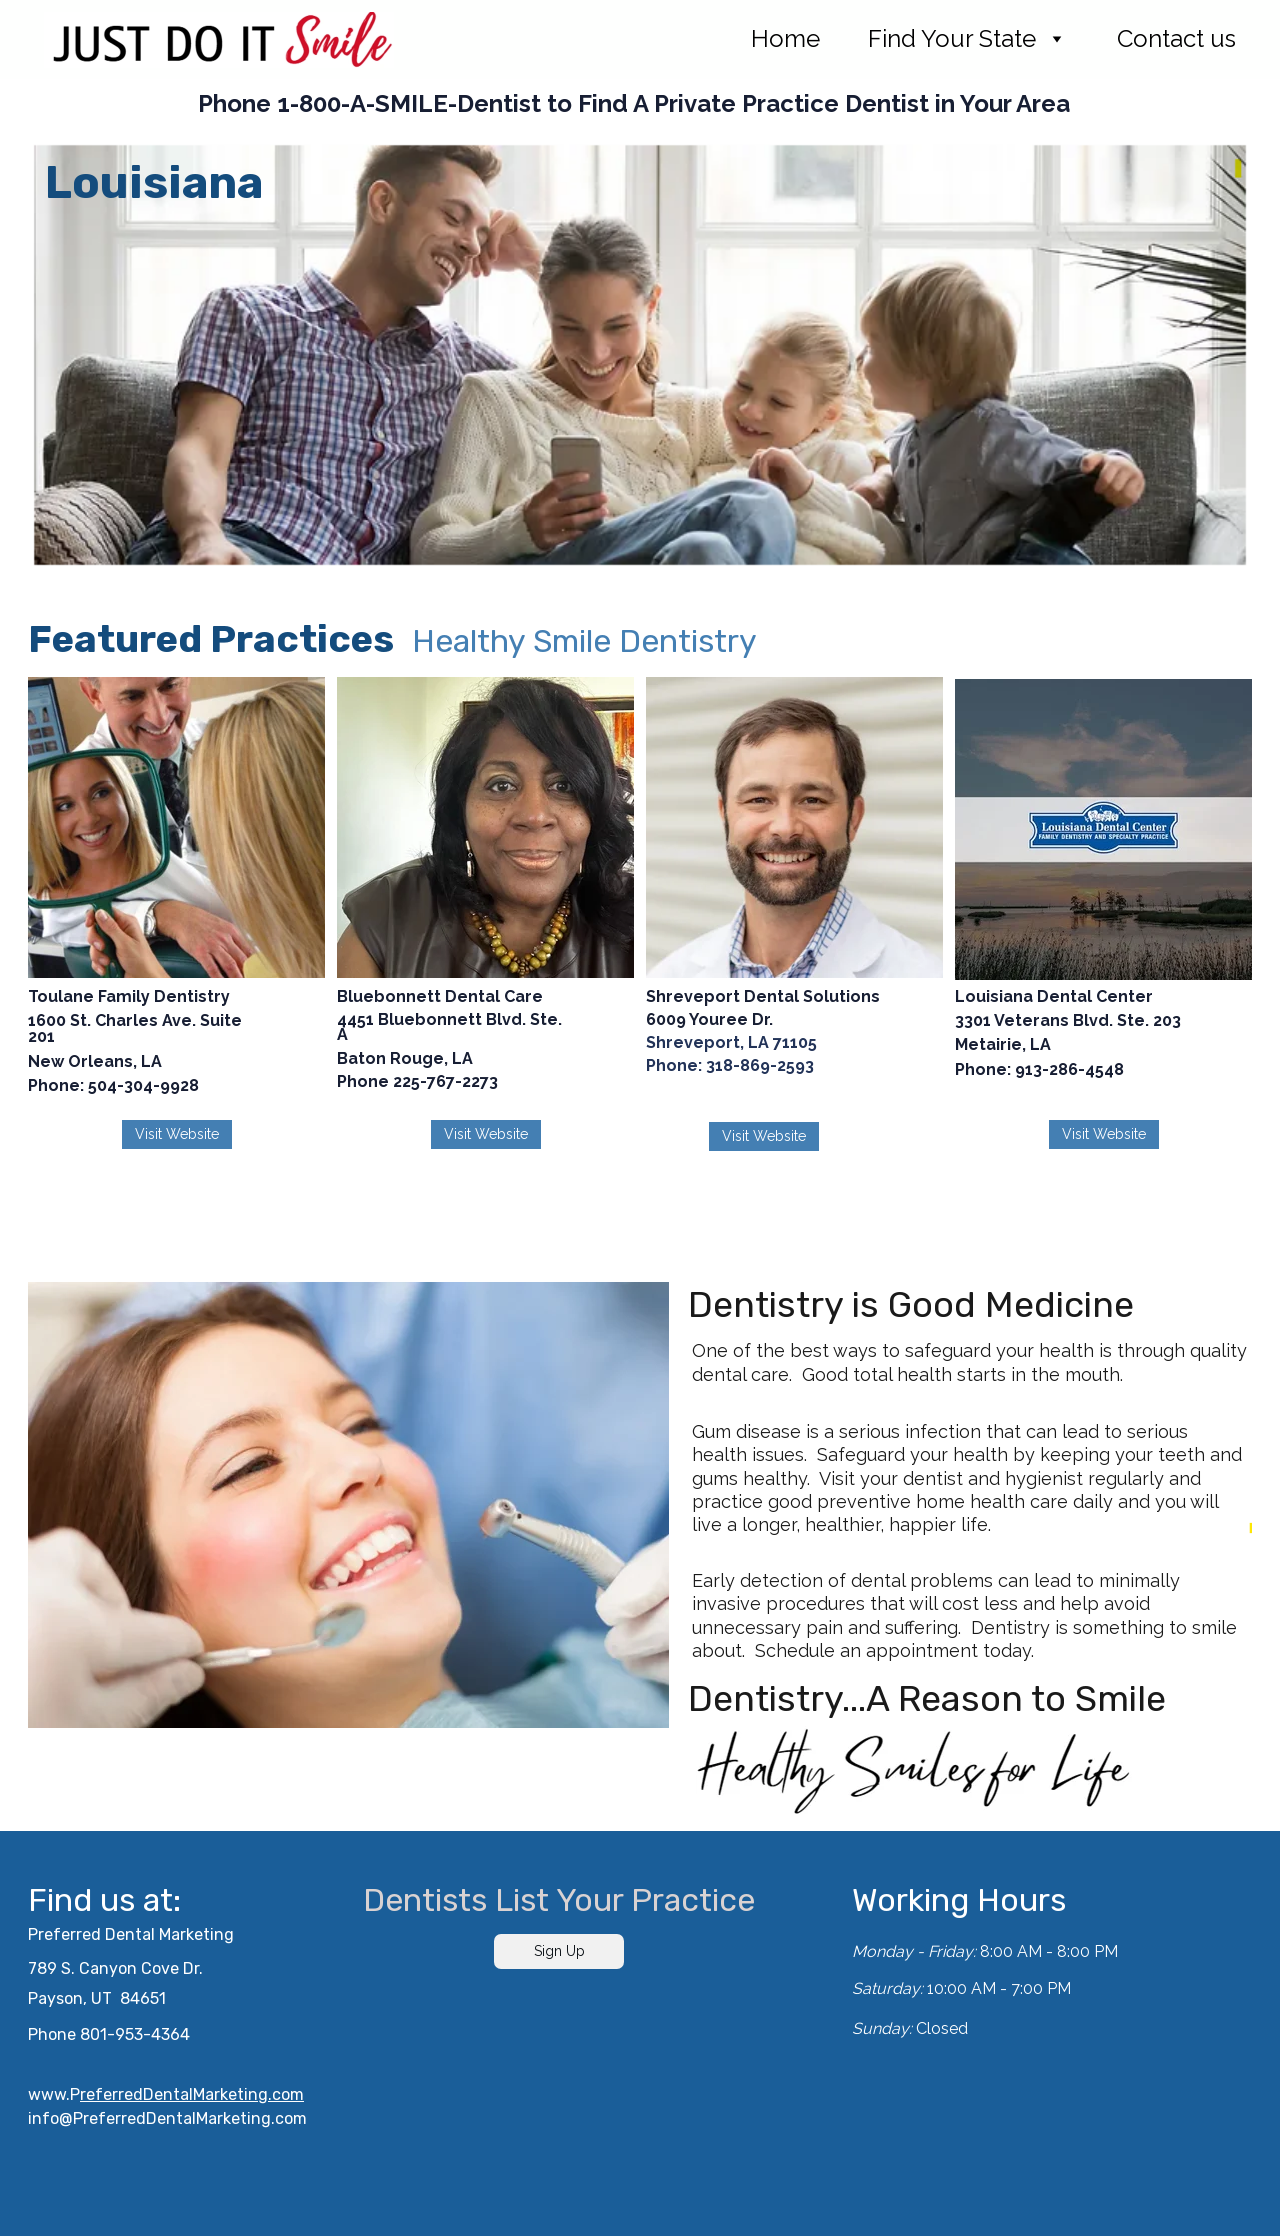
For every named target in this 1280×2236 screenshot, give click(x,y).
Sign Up (559, 1951)
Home (785, 39)
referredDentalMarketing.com (192, 2094)
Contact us (1176, 39)
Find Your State (952, 39)
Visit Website (177, 1134)
